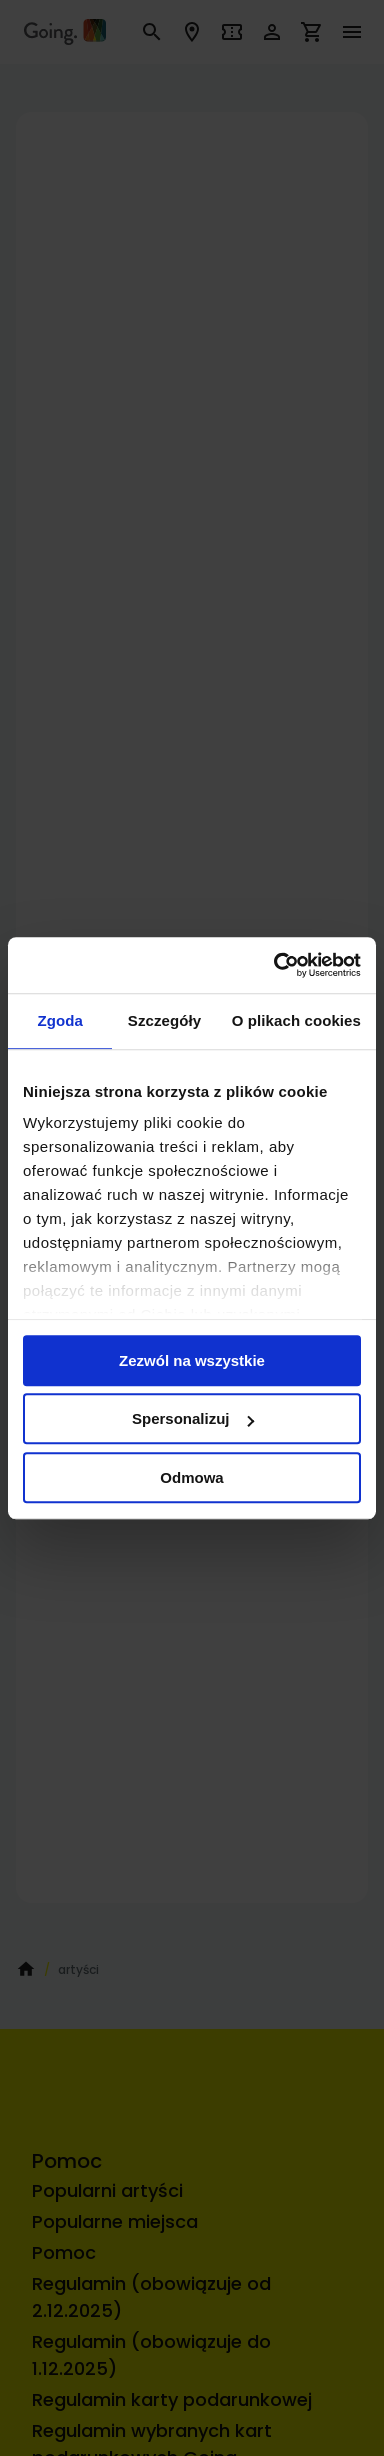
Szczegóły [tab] (164, 1020)
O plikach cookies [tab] (296, 1020)
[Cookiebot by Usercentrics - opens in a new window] (275, 965)
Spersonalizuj (193, 1418)
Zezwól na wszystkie (192, 1360)
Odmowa (191, 1477)
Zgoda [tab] (60, 1020)
